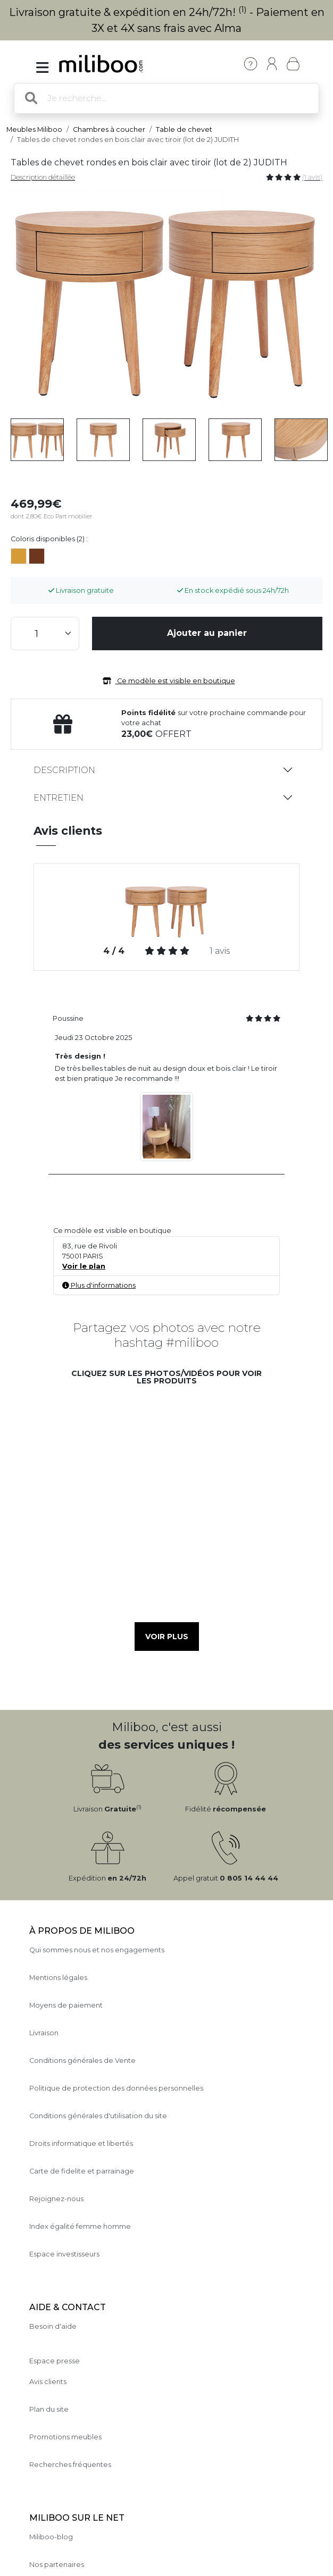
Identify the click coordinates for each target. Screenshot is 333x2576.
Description (64, 770)
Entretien (59, 798)
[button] (105, 1441)
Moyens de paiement (66, 2005)
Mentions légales (58, 1978)
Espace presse (54, 2361)
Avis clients (47, 2382)
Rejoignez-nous (56, 2199)
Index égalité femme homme (80, 2226)
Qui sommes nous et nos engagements (96, 1950)
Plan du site (49, 2409)
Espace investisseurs (64, 2254)
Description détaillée (43, 177)
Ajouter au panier (207, 633)
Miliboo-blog (51, 2537)
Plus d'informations (99, 1285)
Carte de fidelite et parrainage (81, 2171)
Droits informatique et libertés (81, 2143)
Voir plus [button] (166, 1636)
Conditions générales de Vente (82, 2061)
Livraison (44, 2033)
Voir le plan (83, 1266)
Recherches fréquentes (70, 2465)
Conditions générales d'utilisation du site (98, 2116)
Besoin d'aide (53, 2326)
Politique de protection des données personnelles (116, 2088)
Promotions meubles (65, 2437)
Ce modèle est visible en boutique (166, 681)
